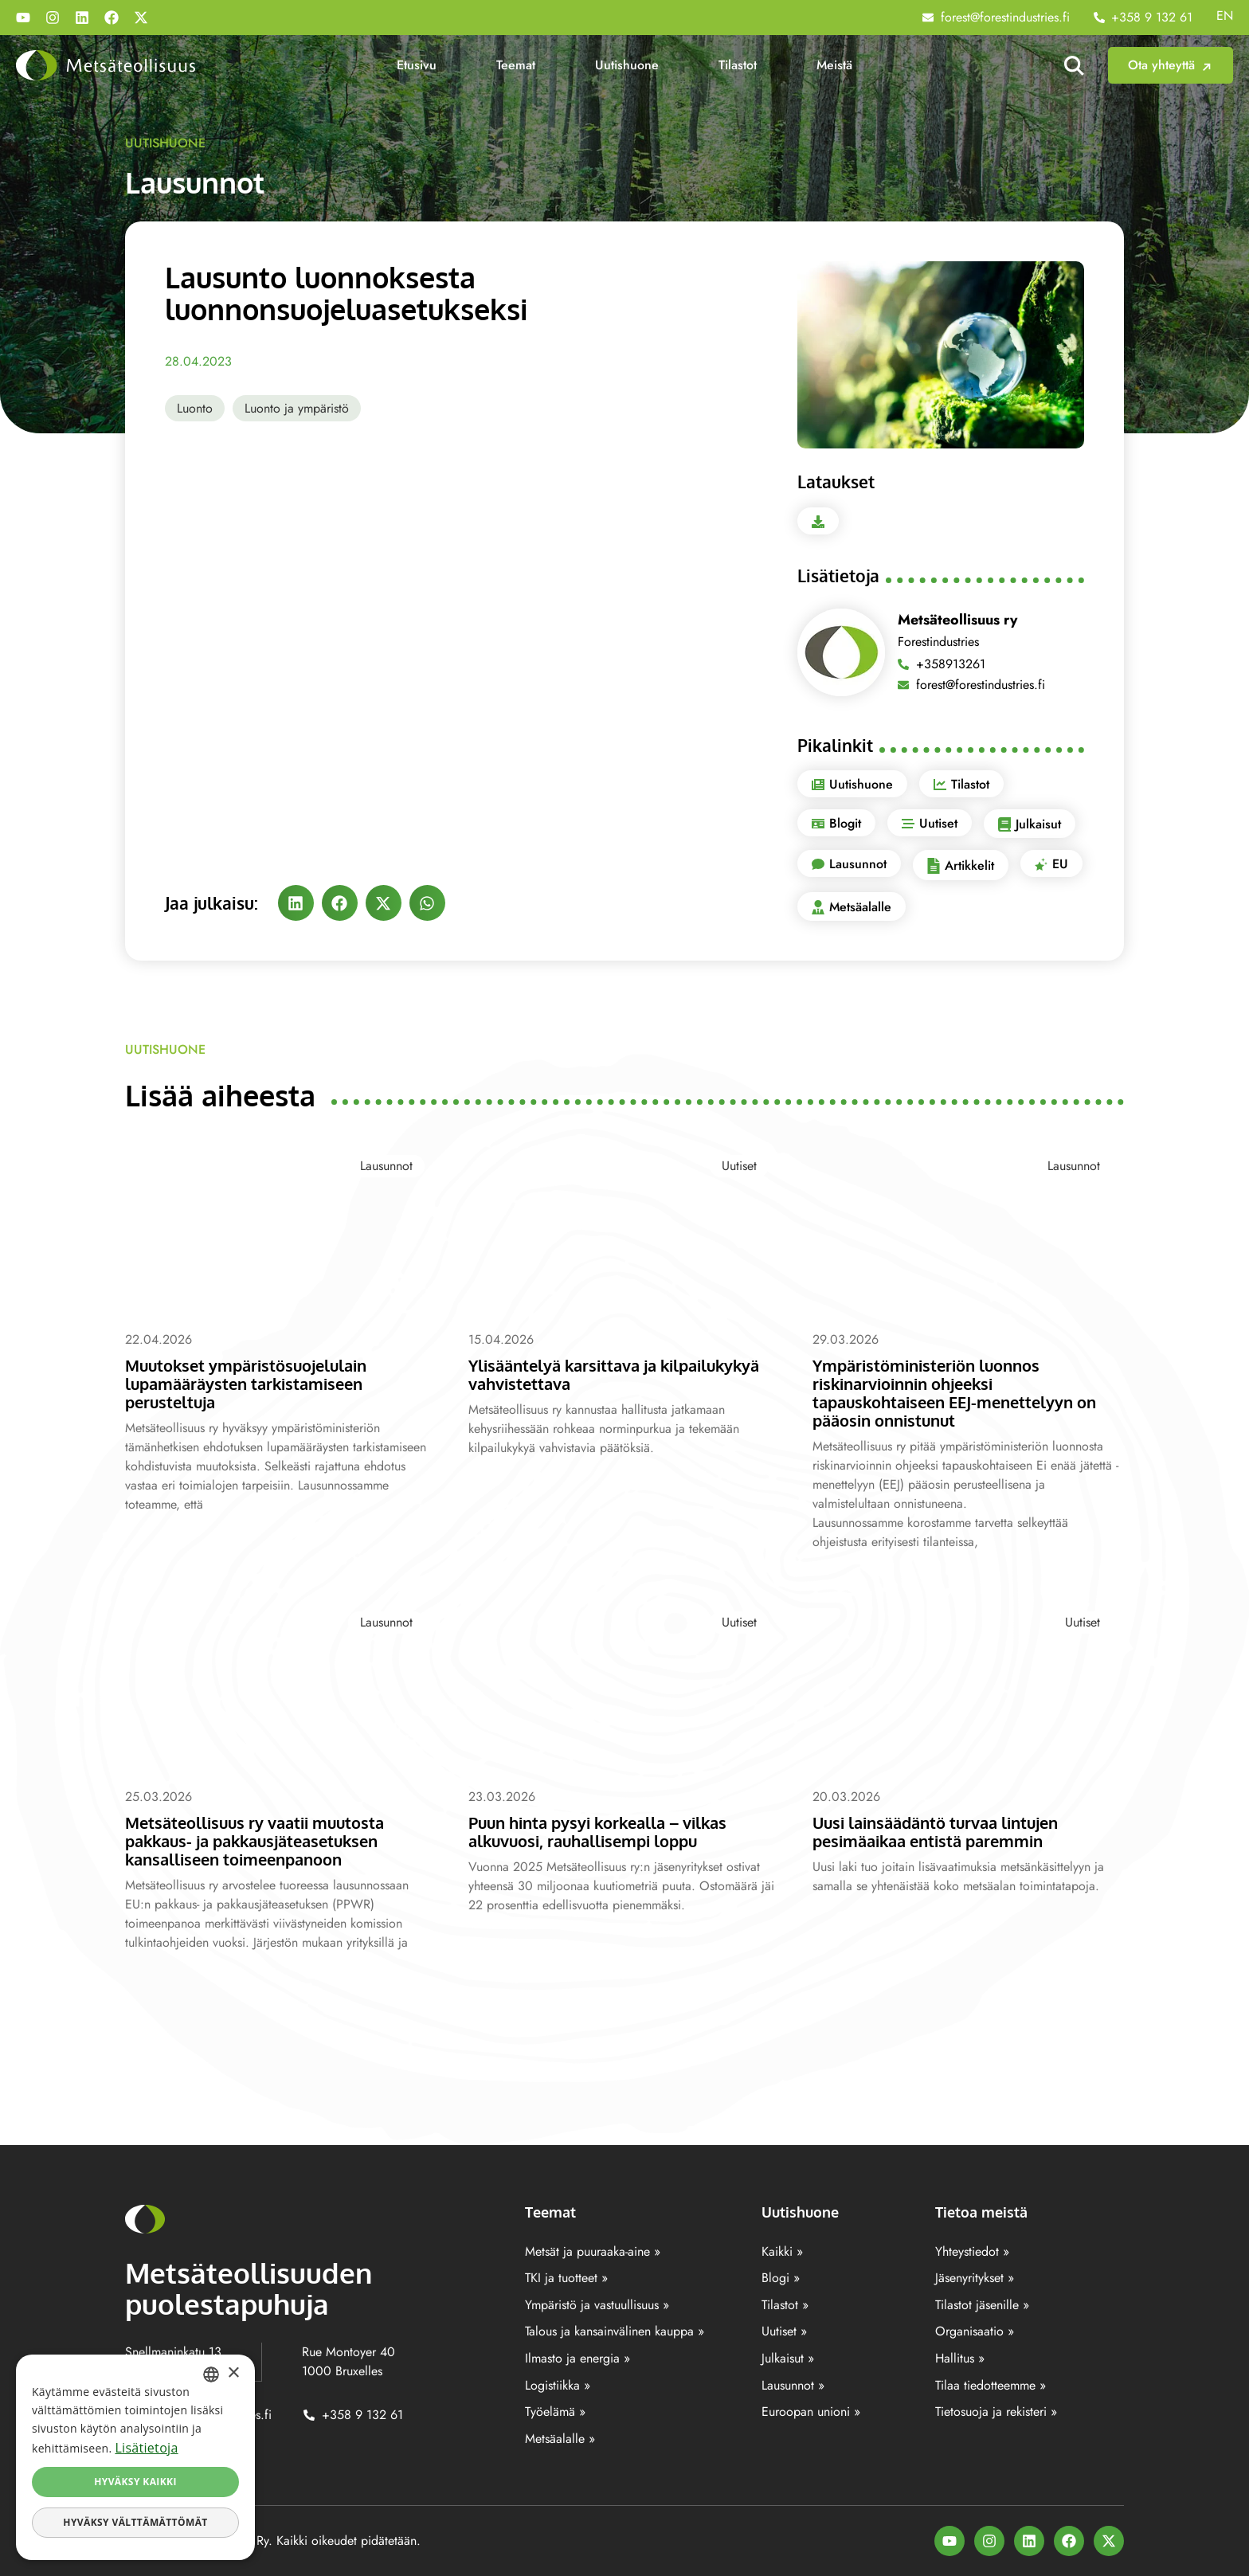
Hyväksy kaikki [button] (135, 2481)
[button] (296, 903)
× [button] (233, 2373)
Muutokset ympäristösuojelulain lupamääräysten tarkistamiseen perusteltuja (253, 1383)
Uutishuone (627, 65)
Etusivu (417, 65)
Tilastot (737, 65)
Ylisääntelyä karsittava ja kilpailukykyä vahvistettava (624, 1374)
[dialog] (135, 2457)
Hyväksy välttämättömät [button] (135, 2522)
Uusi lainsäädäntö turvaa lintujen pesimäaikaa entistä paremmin (944, 1831)
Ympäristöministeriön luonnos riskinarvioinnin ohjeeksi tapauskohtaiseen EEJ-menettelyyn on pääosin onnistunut (963, 1392)
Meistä (834, 65)
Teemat (515, 65)
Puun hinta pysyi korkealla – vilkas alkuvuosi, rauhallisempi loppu (607, 1831)
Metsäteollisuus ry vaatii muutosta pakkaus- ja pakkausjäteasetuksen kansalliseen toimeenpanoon (263, 1840)
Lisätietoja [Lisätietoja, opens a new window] (146, 2448)
